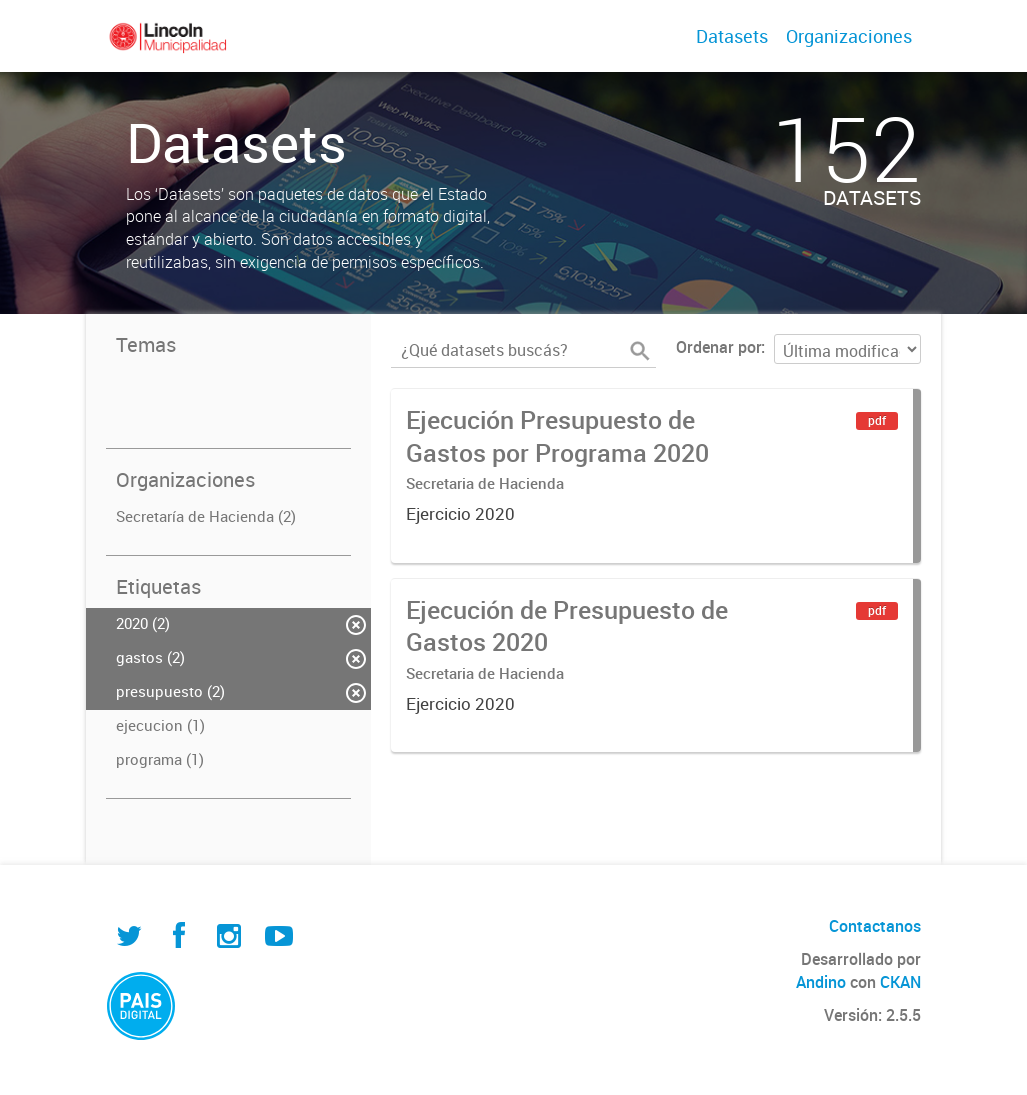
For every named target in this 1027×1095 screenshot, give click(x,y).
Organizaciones (849, 36)
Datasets (732, 36)
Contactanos (875, 926)
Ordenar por (718, 347)
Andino (821, 982)
